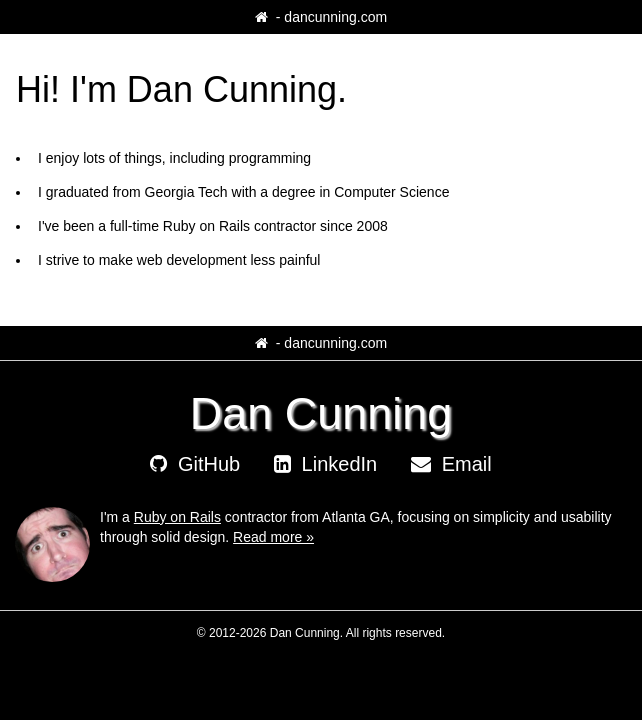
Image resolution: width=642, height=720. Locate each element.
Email (451, 464)
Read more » (273, 537)
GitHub (195, 464)
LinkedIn (325, 464)
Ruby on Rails (177, 517)
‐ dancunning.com (321, 17)
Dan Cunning (321, 413)
